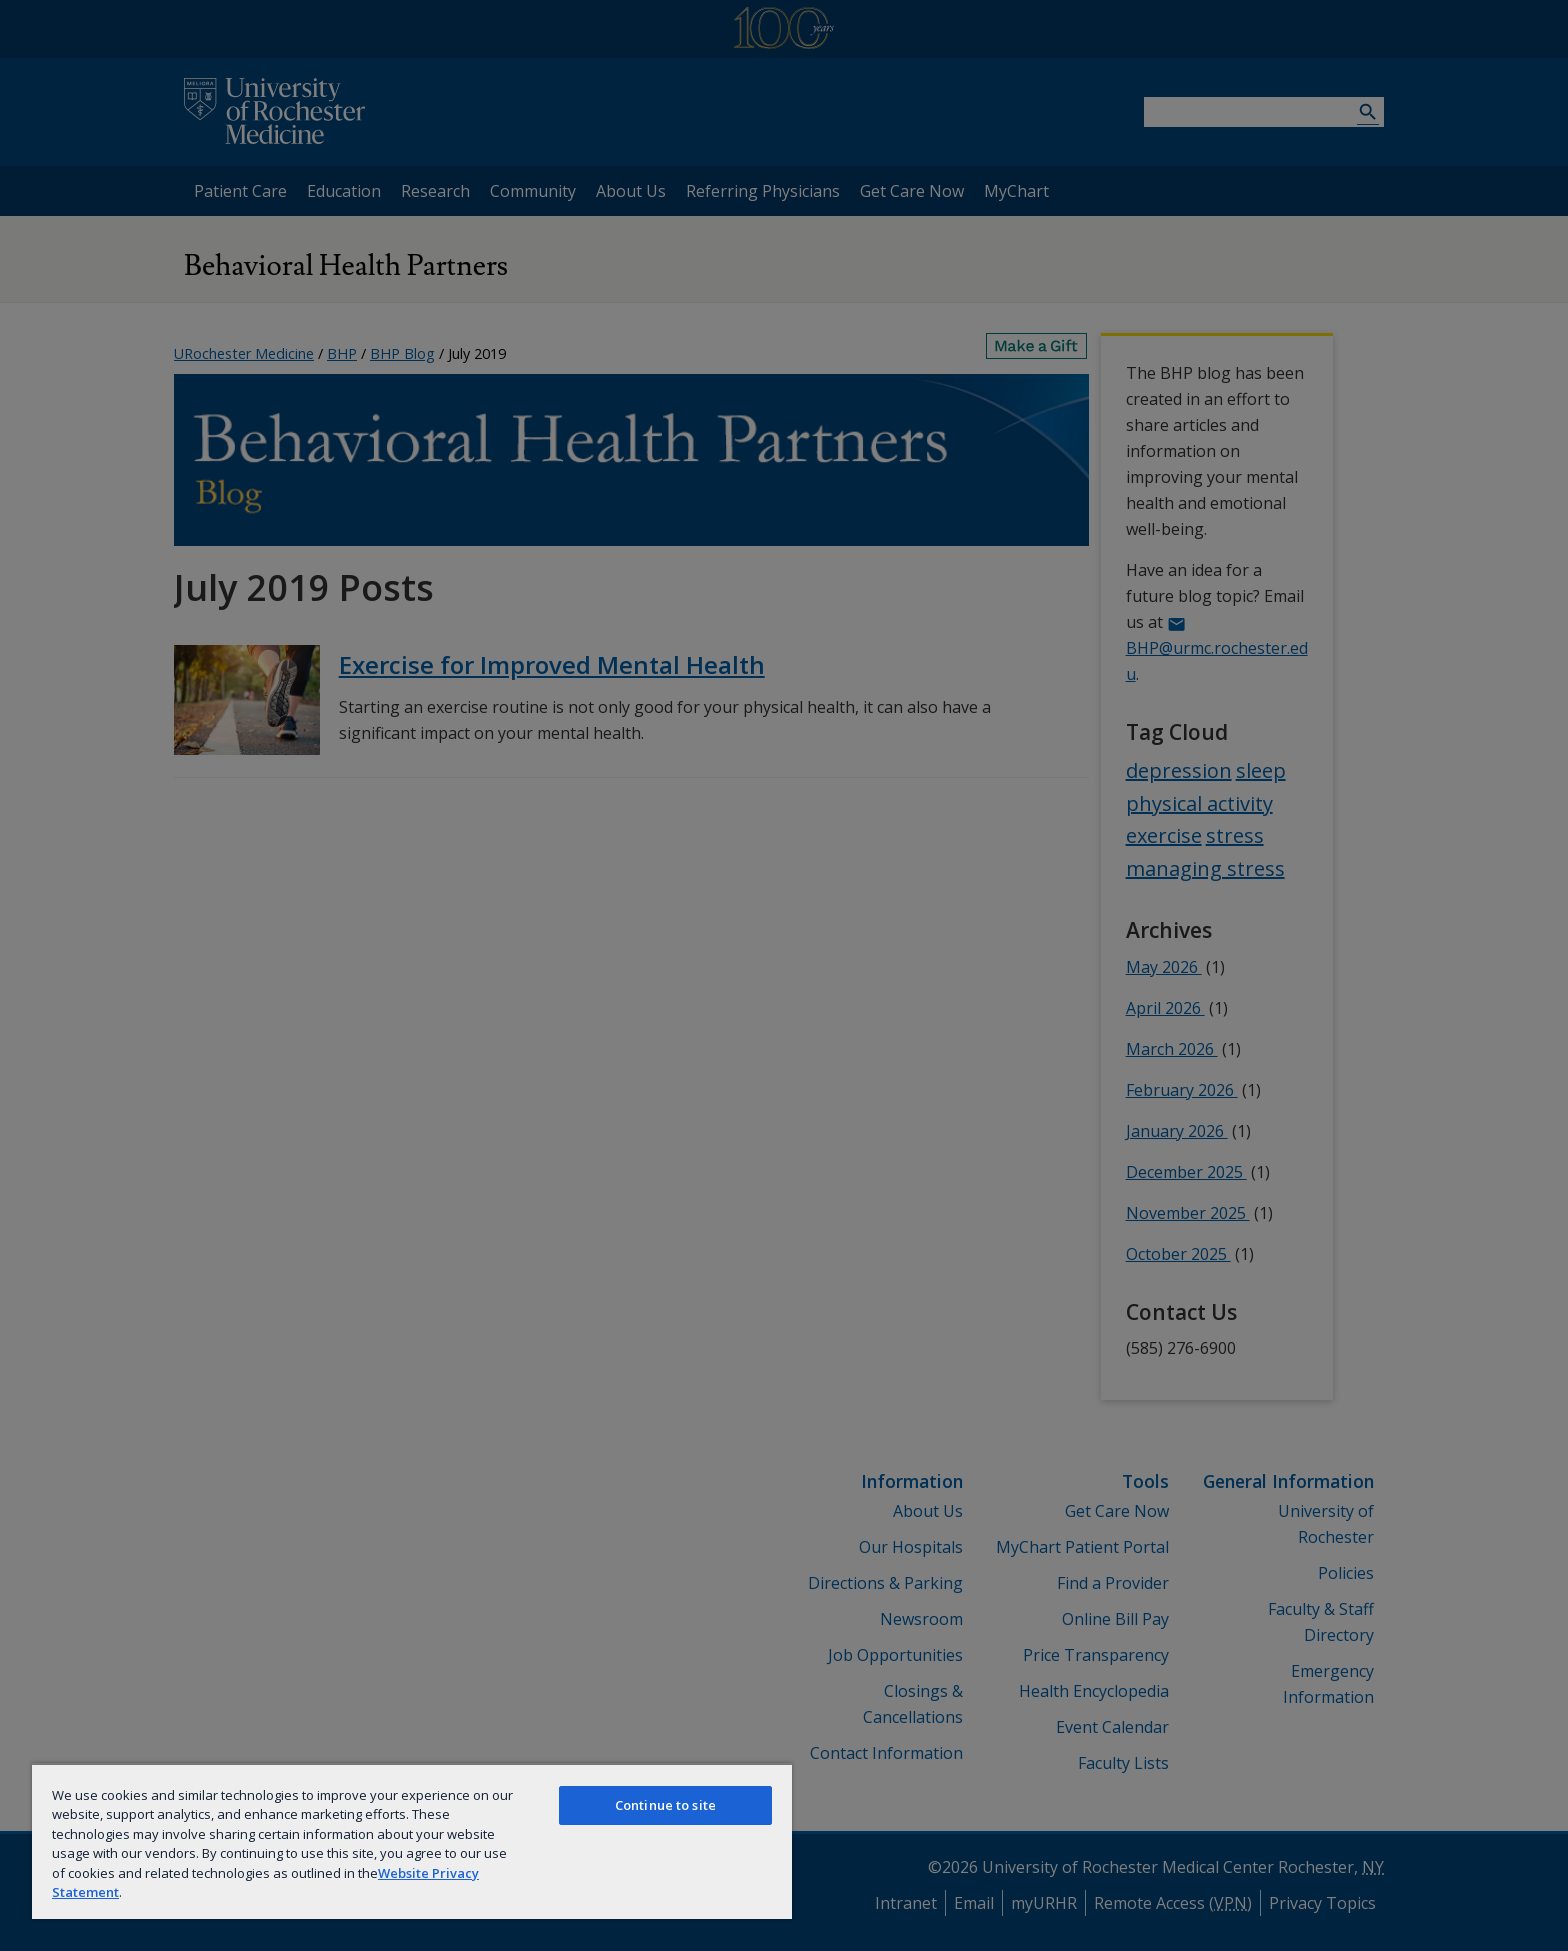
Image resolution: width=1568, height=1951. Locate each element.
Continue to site (665, 1805)
